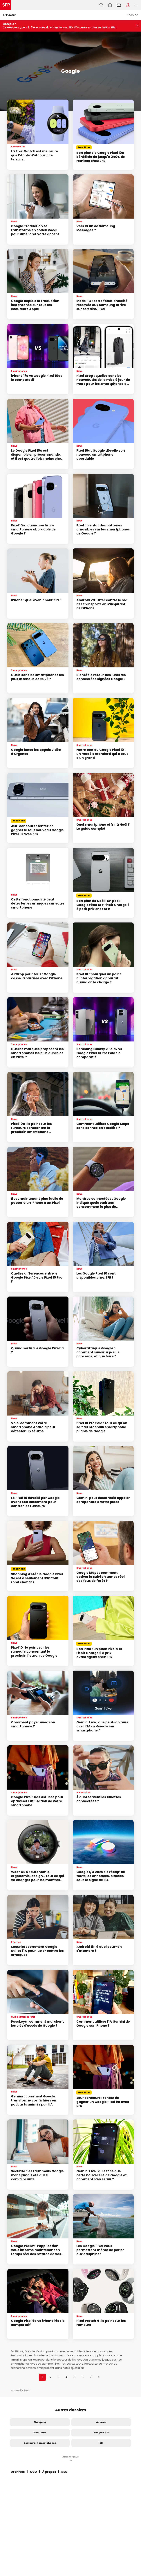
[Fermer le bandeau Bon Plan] (137, 26)
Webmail (119, 5)
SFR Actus (9, 15)
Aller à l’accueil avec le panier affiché (110, 5)
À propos (49, 2472)
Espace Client (127, 5)
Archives (18, 2472)
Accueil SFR (5, 5)
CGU (33, 2472)
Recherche (101, 5)
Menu (136, 5)
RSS (64, 2472)
